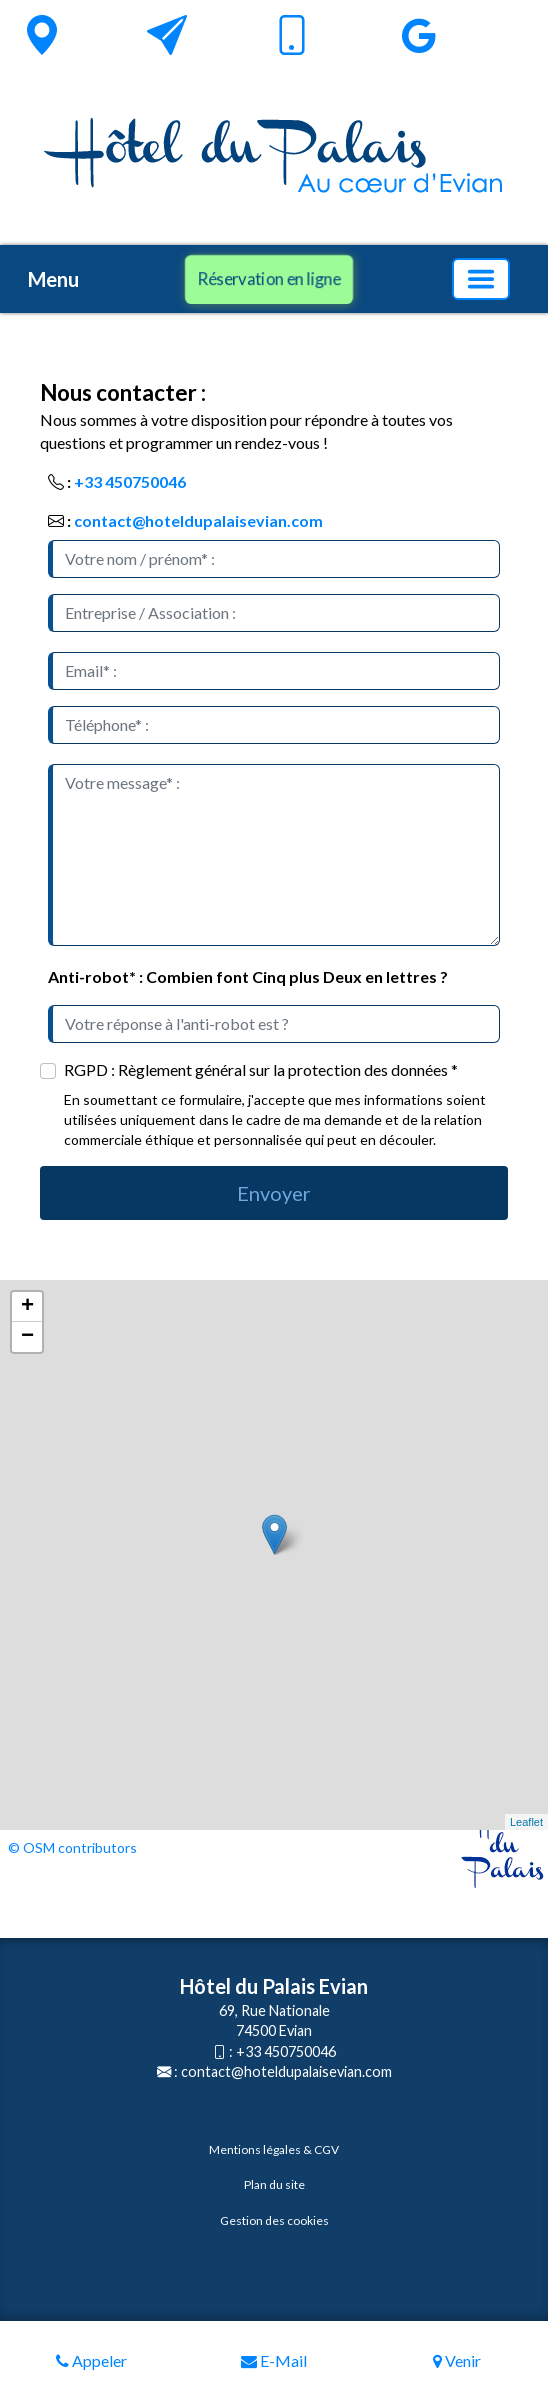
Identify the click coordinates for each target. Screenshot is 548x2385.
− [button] (27, 1337)
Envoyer (274, 1193)
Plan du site (274, 2184)
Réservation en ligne (269, 277)
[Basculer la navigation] (481, 279)
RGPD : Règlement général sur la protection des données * (261, 1069)
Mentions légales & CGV (274, 2149)
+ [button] (27, 1307)
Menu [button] (53, 279)
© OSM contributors (72, 1847)
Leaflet (526, 1822)
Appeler (91, 2360)
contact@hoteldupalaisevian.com (198, 520)
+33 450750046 (130, 481)
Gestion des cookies (274, 2220)
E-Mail (274, 2360)
